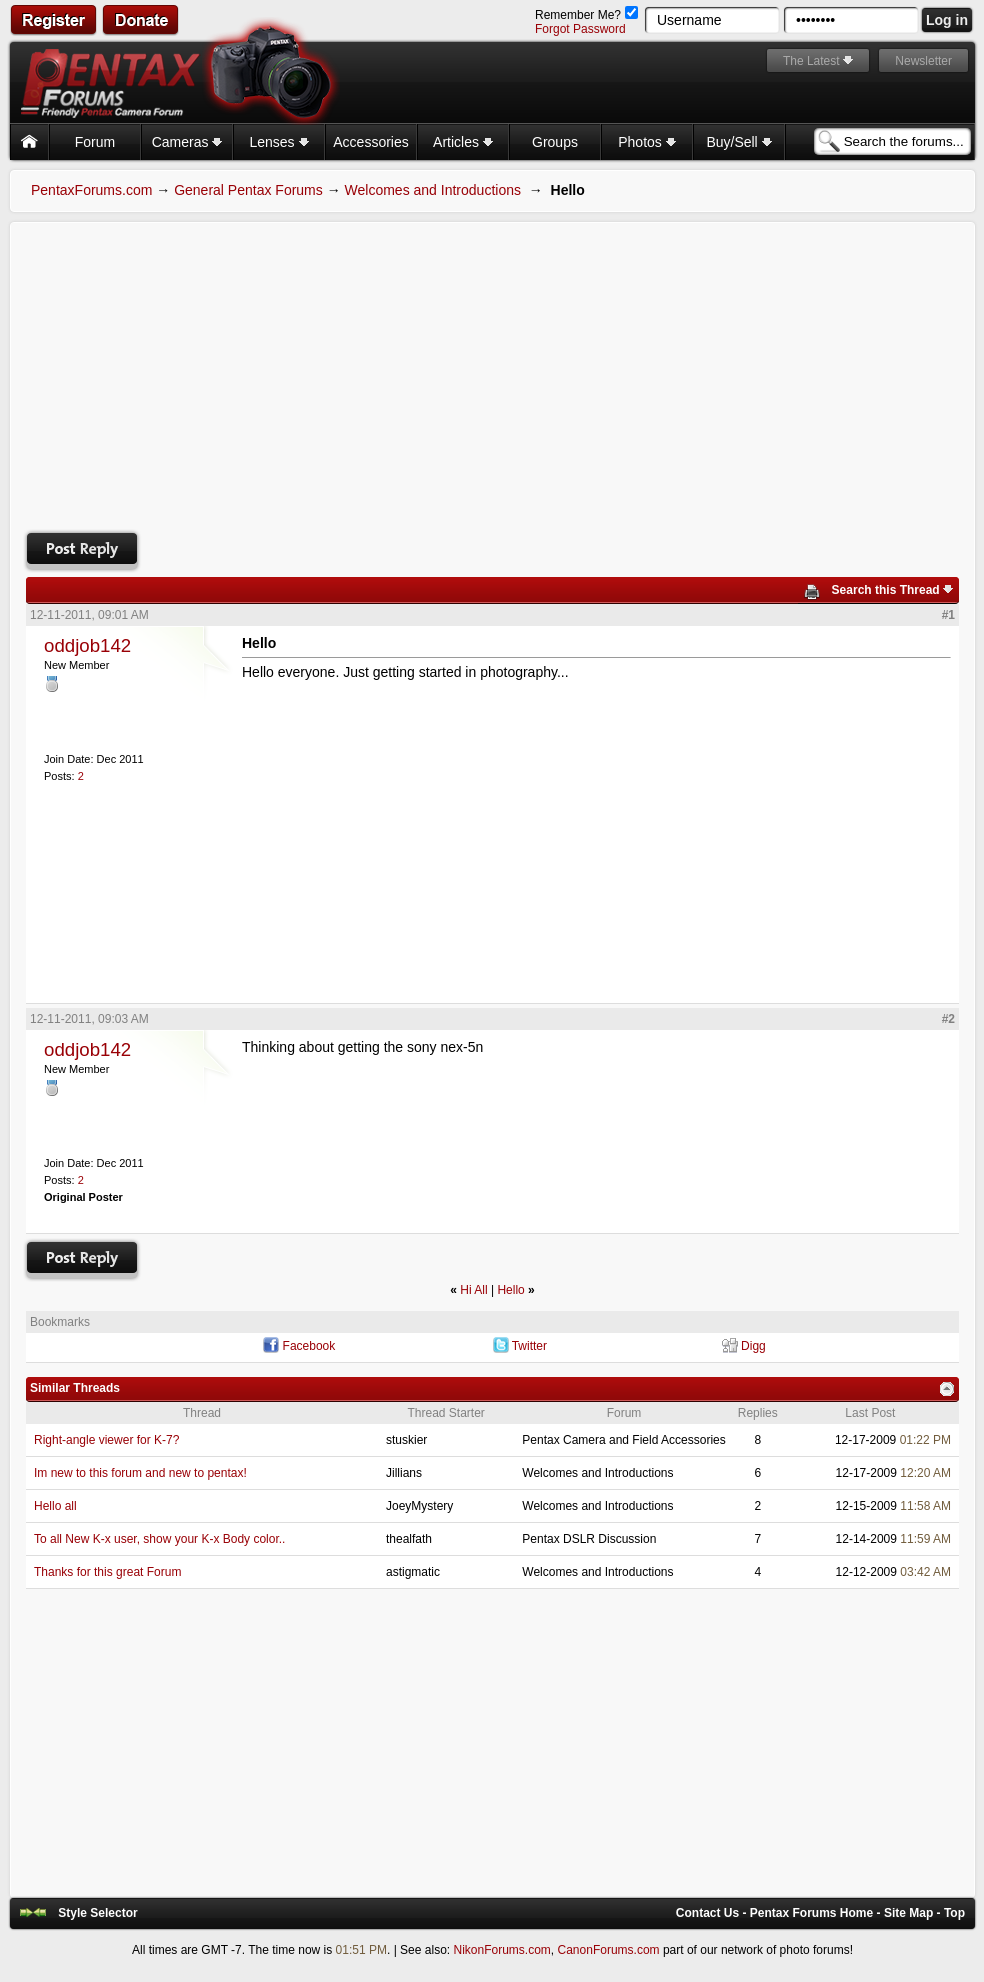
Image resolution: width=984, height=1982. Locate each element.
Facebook (309, 1346)
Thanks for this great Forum (107, 1572)
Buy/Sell (738, 142)
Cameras (187, 142)
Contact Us (707, 1913)
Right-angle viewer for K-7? (106, 1440)
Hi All (473, 1290)
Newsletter (923, 61)
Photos (646, 142)
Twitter (529, 1346)
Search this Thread (886, 590)
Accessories (370, 142)
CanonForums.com (609, 1950)
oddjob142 (87, 645)
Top (954, 1913)
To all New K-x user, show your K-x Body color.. (159, 1539)
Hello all (55, 1506)
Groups (555, 142)
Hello (510, 1290)
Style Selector (97, 1913)
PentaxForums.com (91, 190)
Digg (753, 1346)
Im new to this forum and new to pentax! (140, 1473)
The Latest (811, 61)
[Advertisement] (492, 375)
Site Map (908, 1913)
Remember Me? (586, 15)
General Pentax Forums (248, 190)
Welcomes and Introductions (433, 190)
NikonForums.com (501, 1950)
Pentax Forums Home (811, 1913)
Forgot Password (580, 29)
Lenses (278, 142)
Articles (463, 142)
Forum (95, 142)
